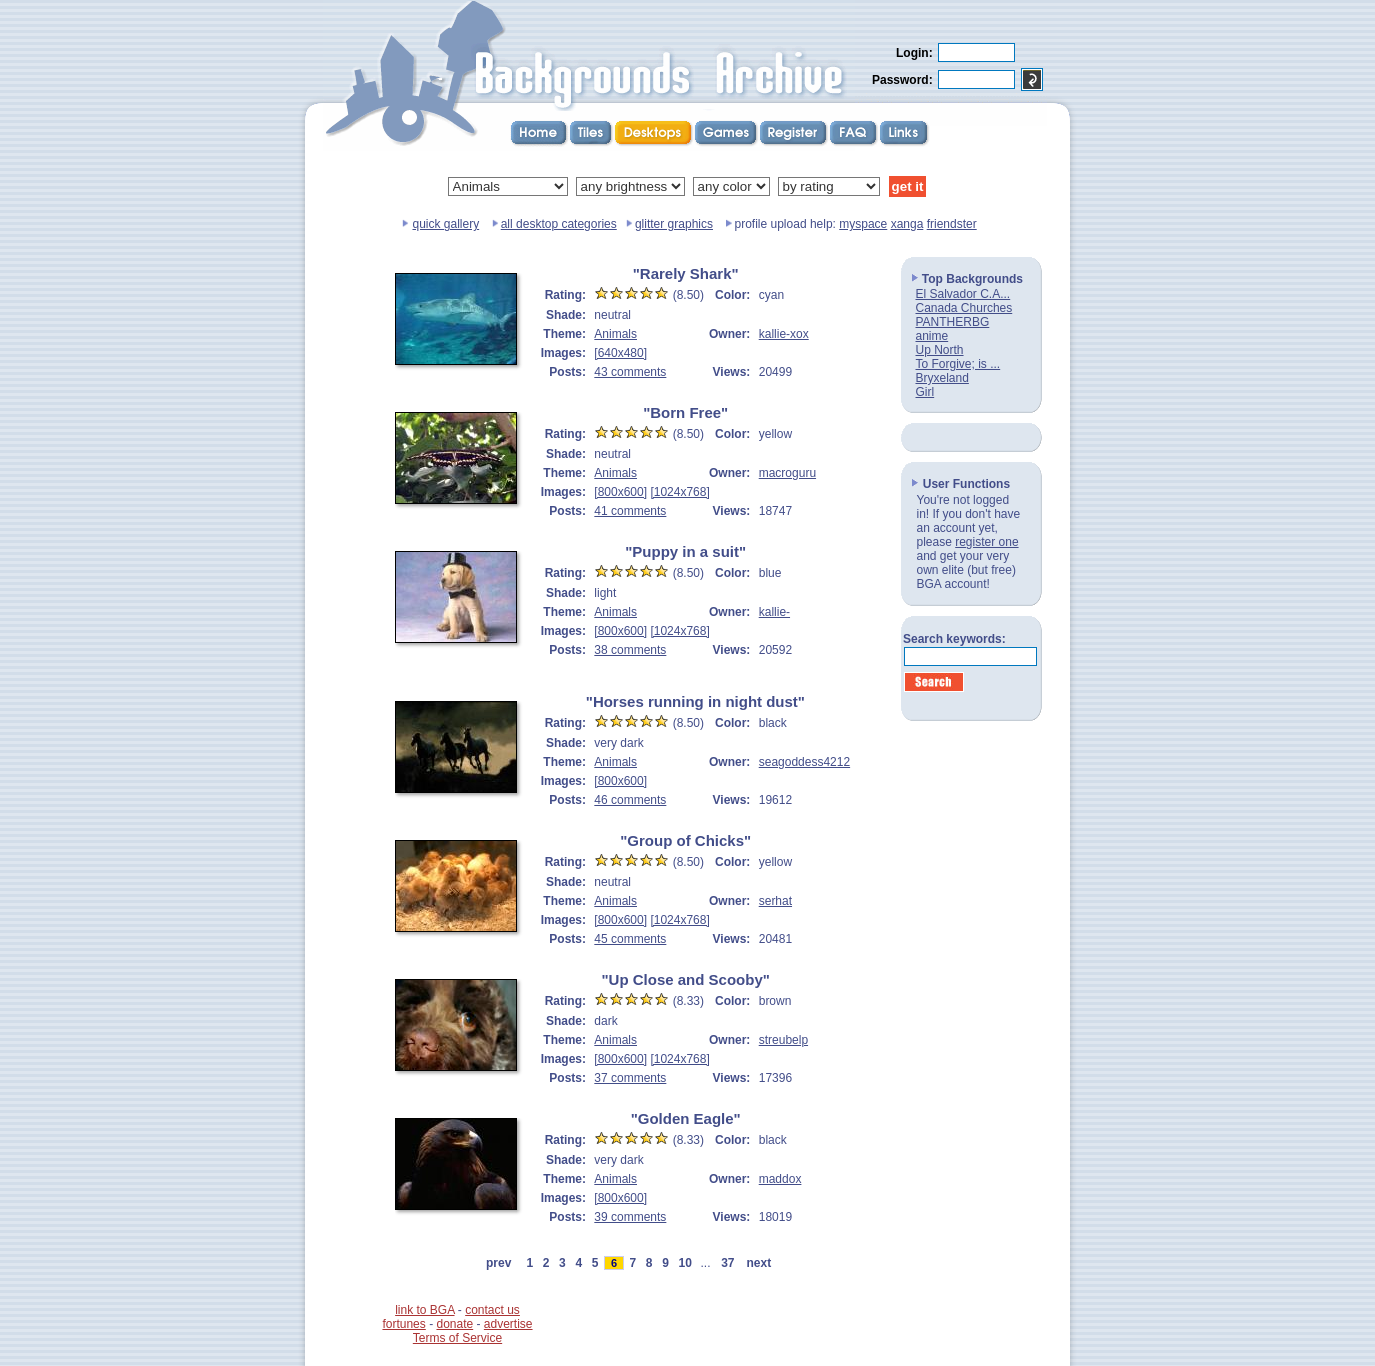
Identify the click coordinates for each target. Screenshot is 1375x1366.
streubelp (783, 1040)
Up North (940, 350)
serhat (775, 901)
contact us (492, 1310)
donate (454, 1324)
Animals (615, 334)
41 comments (630, 511)
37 (728, 1263)
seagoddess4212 (804, 762)
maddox (780, 1179)
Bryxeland (942, 378)
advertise (508, 1324)
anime (932, 336)
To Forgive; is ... (958, 364)
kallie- (774, 612)
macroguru (787, 473)
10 (685, 1263)
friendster (952, 224)
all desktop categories (559, 224)
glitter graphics (674, 224)
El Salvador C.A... (963, 294)
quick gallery (445, 224)
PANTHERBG (953, 322)
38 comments (630, 650)
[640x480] (620, 353)
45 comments (630, 939)
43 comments (630, 372)
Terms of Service (457, 1338)
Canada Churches (964, 308)
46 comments (630, 800)
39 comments (630, 1217)
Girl (925, 392)
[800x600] (620, 492)
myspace (863, 224)
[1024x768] (679, 492)
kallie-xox (784, 334)
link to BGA (424, 1310)
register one (986, 542)
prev (498, 1263)
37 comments (630, 1078)
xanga (907, 224)
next (759, 1263)
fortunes (403, 1324)
